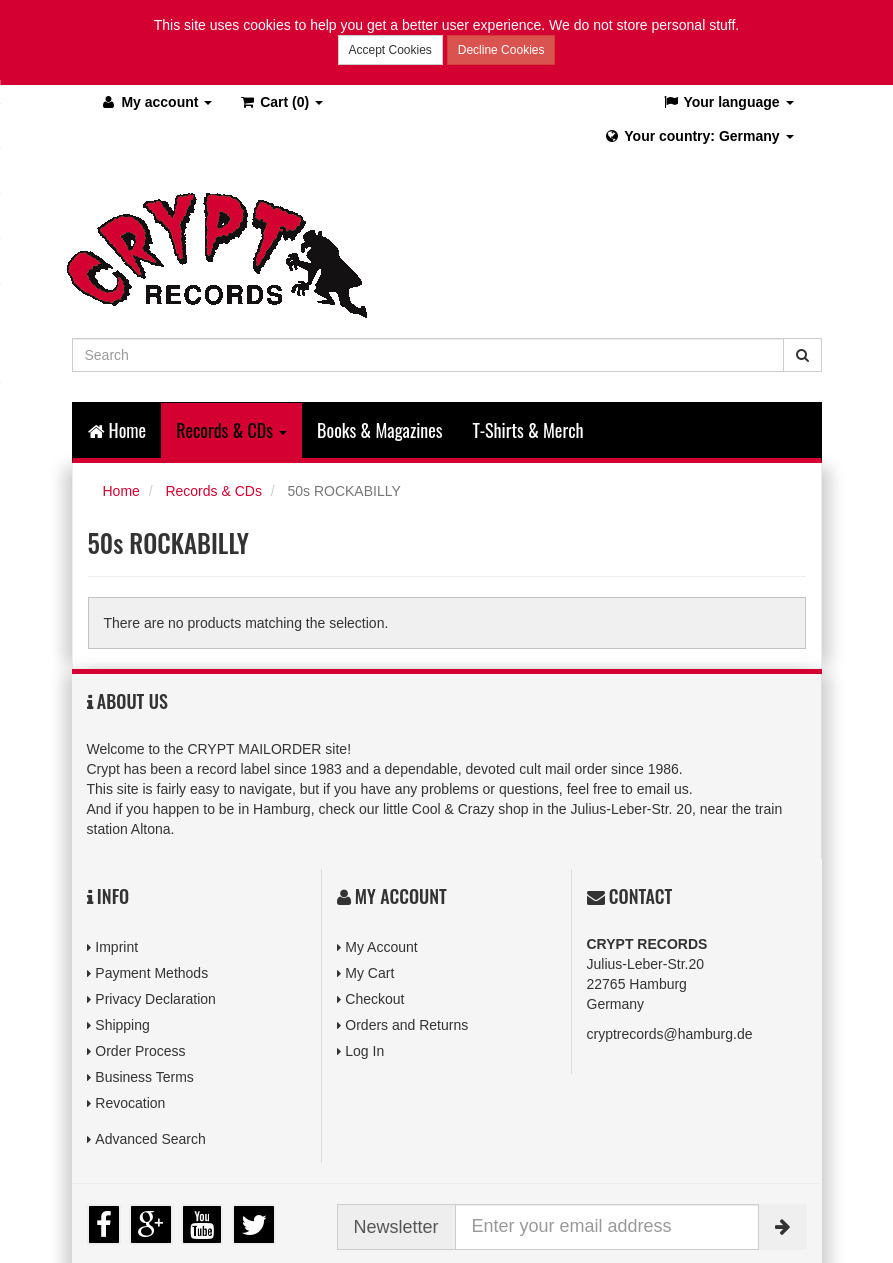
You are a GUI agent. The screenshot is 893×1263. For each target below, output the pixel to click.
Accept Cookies (390, 50)
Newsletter (396, 1226)
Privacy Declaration (155, 998)
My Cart (369, 972)
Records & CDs (213, 490)
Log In (364, 1050)
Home (117, 429)
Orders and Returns (406, 1024)
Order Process (140, 1050)
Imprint (116, 946)
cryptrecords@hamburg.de (670, 1033)
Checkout (374, 998)
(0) (280, 101)
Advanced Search (150, 1139)
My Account (381, 946)
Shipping (122, 1024)
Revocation (130, 1103)
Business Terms (144, 1077)
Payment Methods (151, 972)
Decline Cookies (501, 50)
